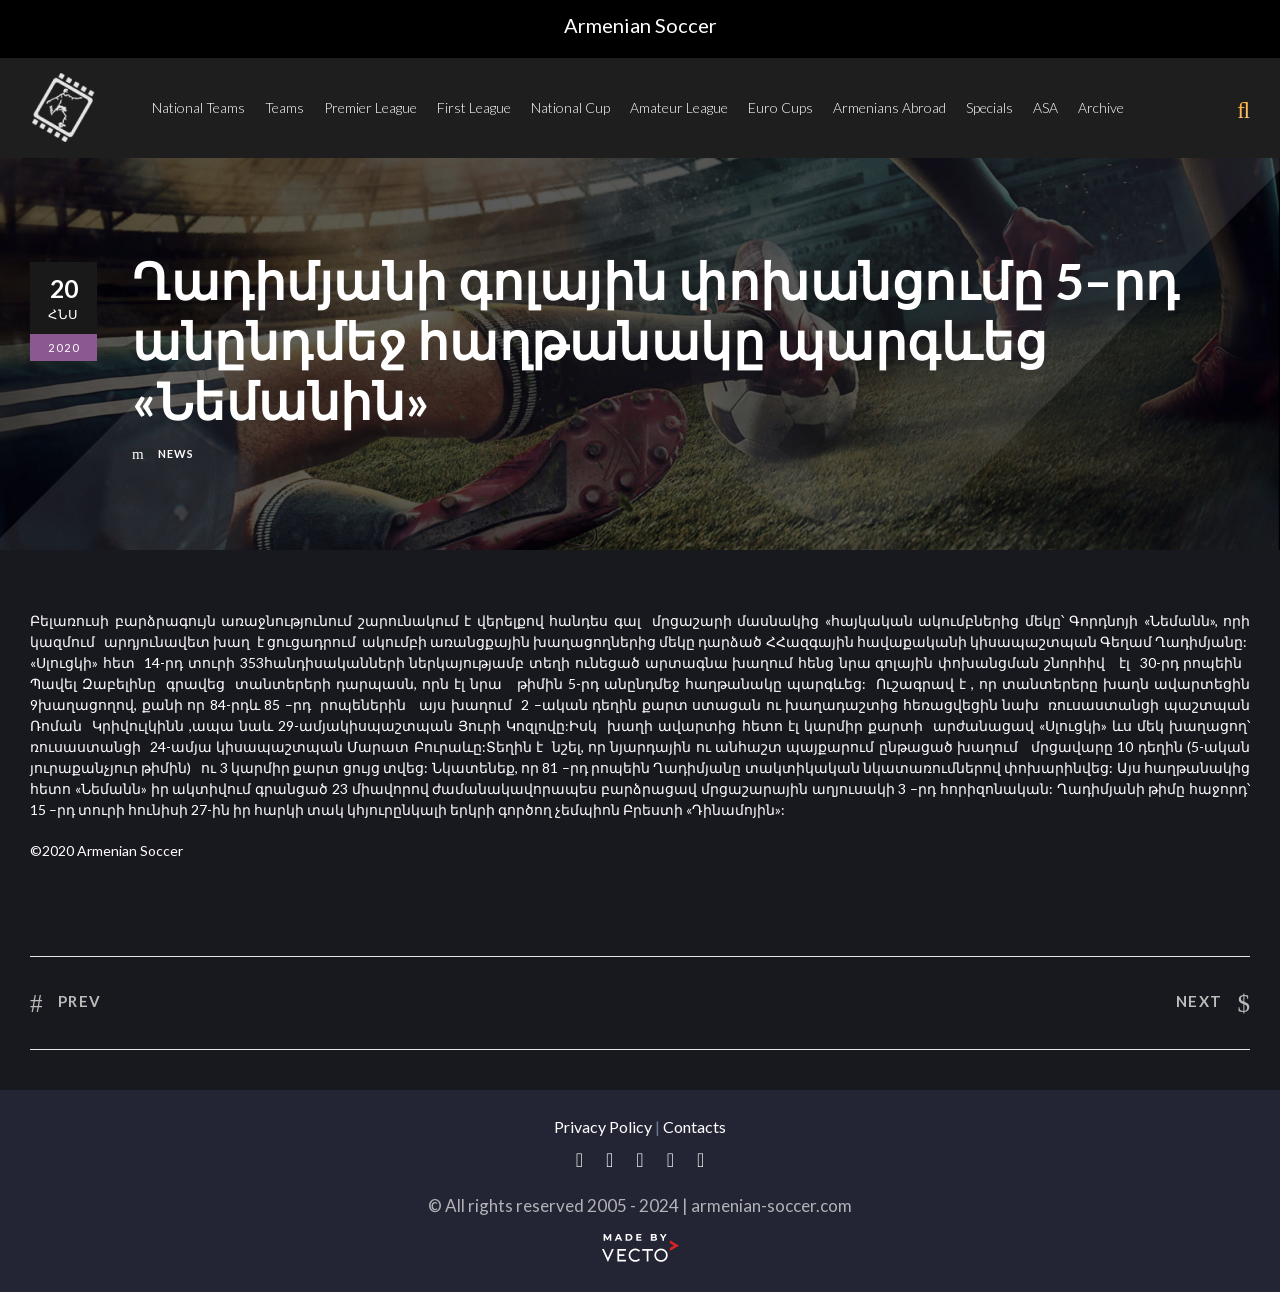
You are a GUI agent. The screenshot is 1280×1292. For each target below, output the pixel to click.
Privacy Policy (603, 1126)
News (176, 453)
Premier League (370, 107)
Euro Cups (780, 107)
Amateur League (679, 107)
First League (474, 107)
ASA (1045, 107)
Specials (989, 107)
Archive (1101, 107)
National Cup (570, 107)
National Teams (198, 107)
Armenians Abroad (889, 107)
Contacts (694, 1126)
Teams (284, 107)
